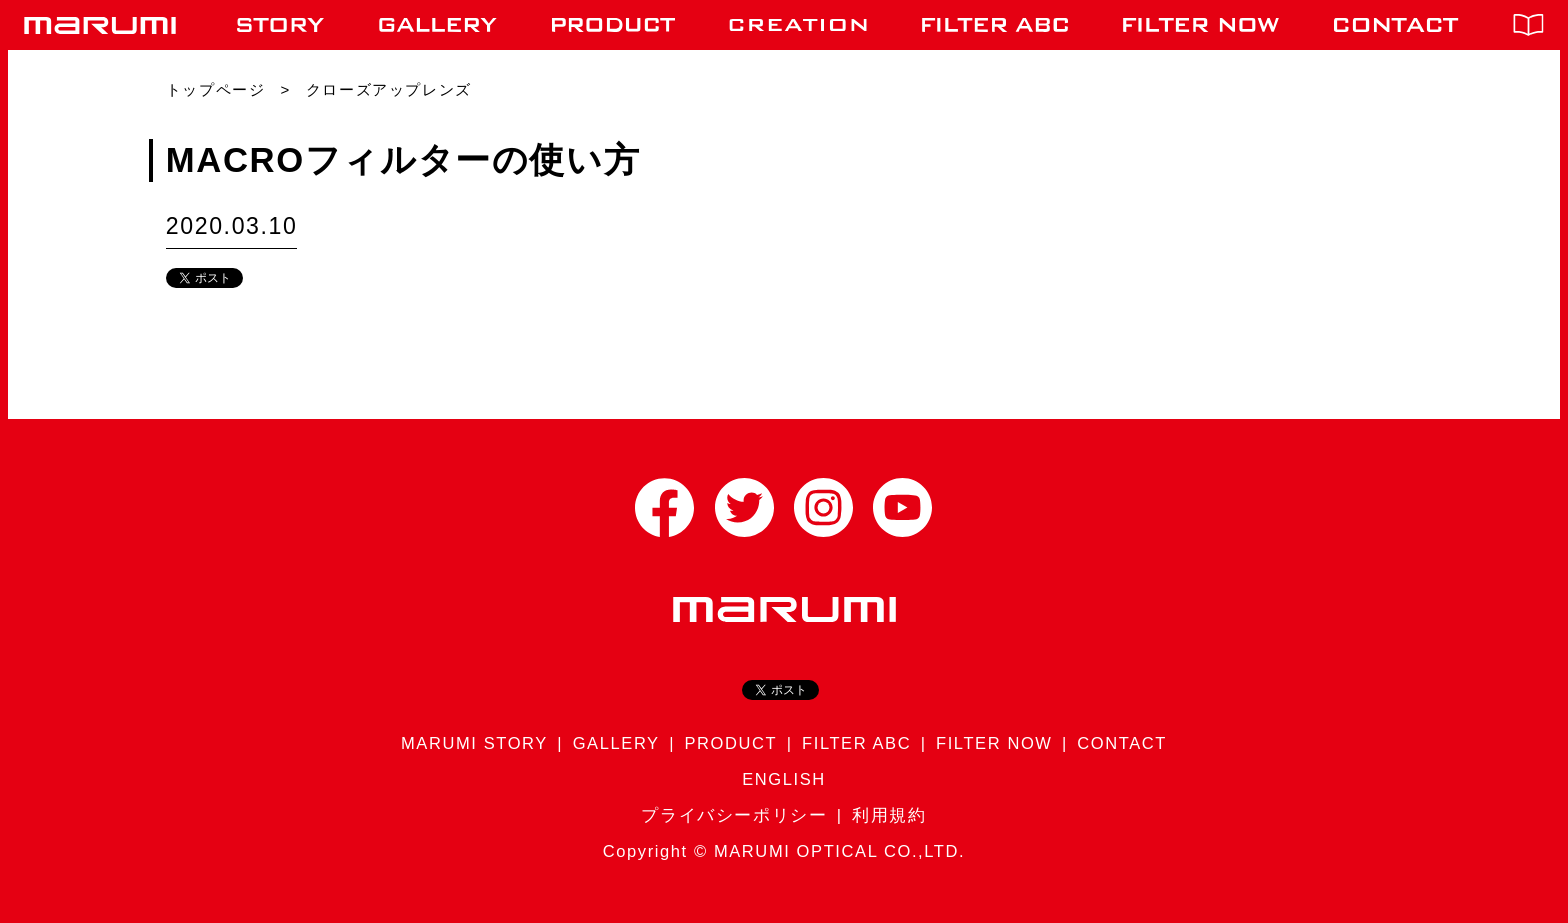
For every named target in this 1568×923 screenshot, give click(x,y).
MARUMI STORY (474, 743)
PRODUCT (730, 743)
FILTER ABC (856, 743)
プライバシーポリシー (734, 815)
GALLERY (616, 743)
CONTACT (1122, 743)
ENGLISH (784, 779)
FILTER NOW (994, 743)
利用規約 (889, 815)
